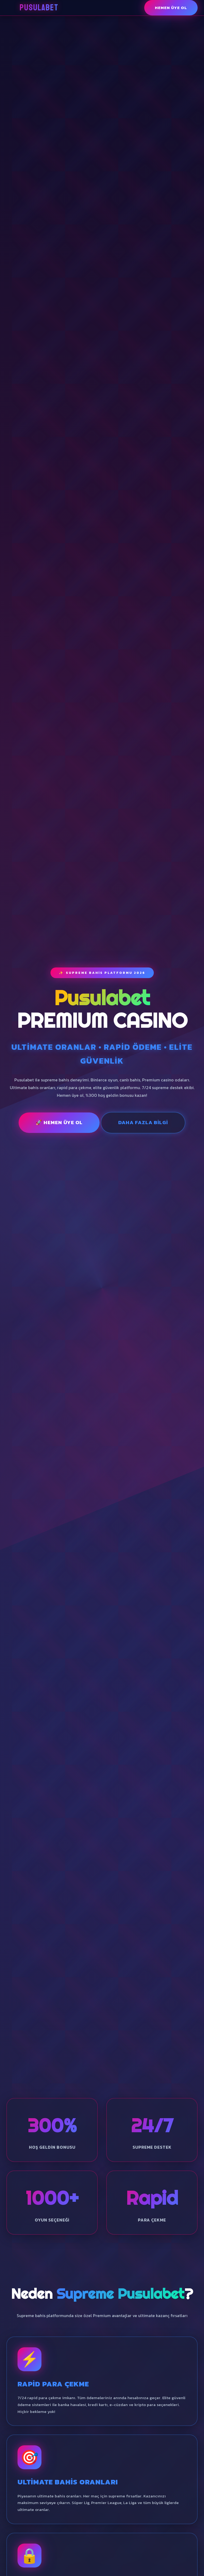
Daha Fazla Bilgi (143, 1122)
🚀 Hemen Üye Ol (59, 1122)
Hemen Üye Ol (171, 8)
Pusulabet (39, 7)
